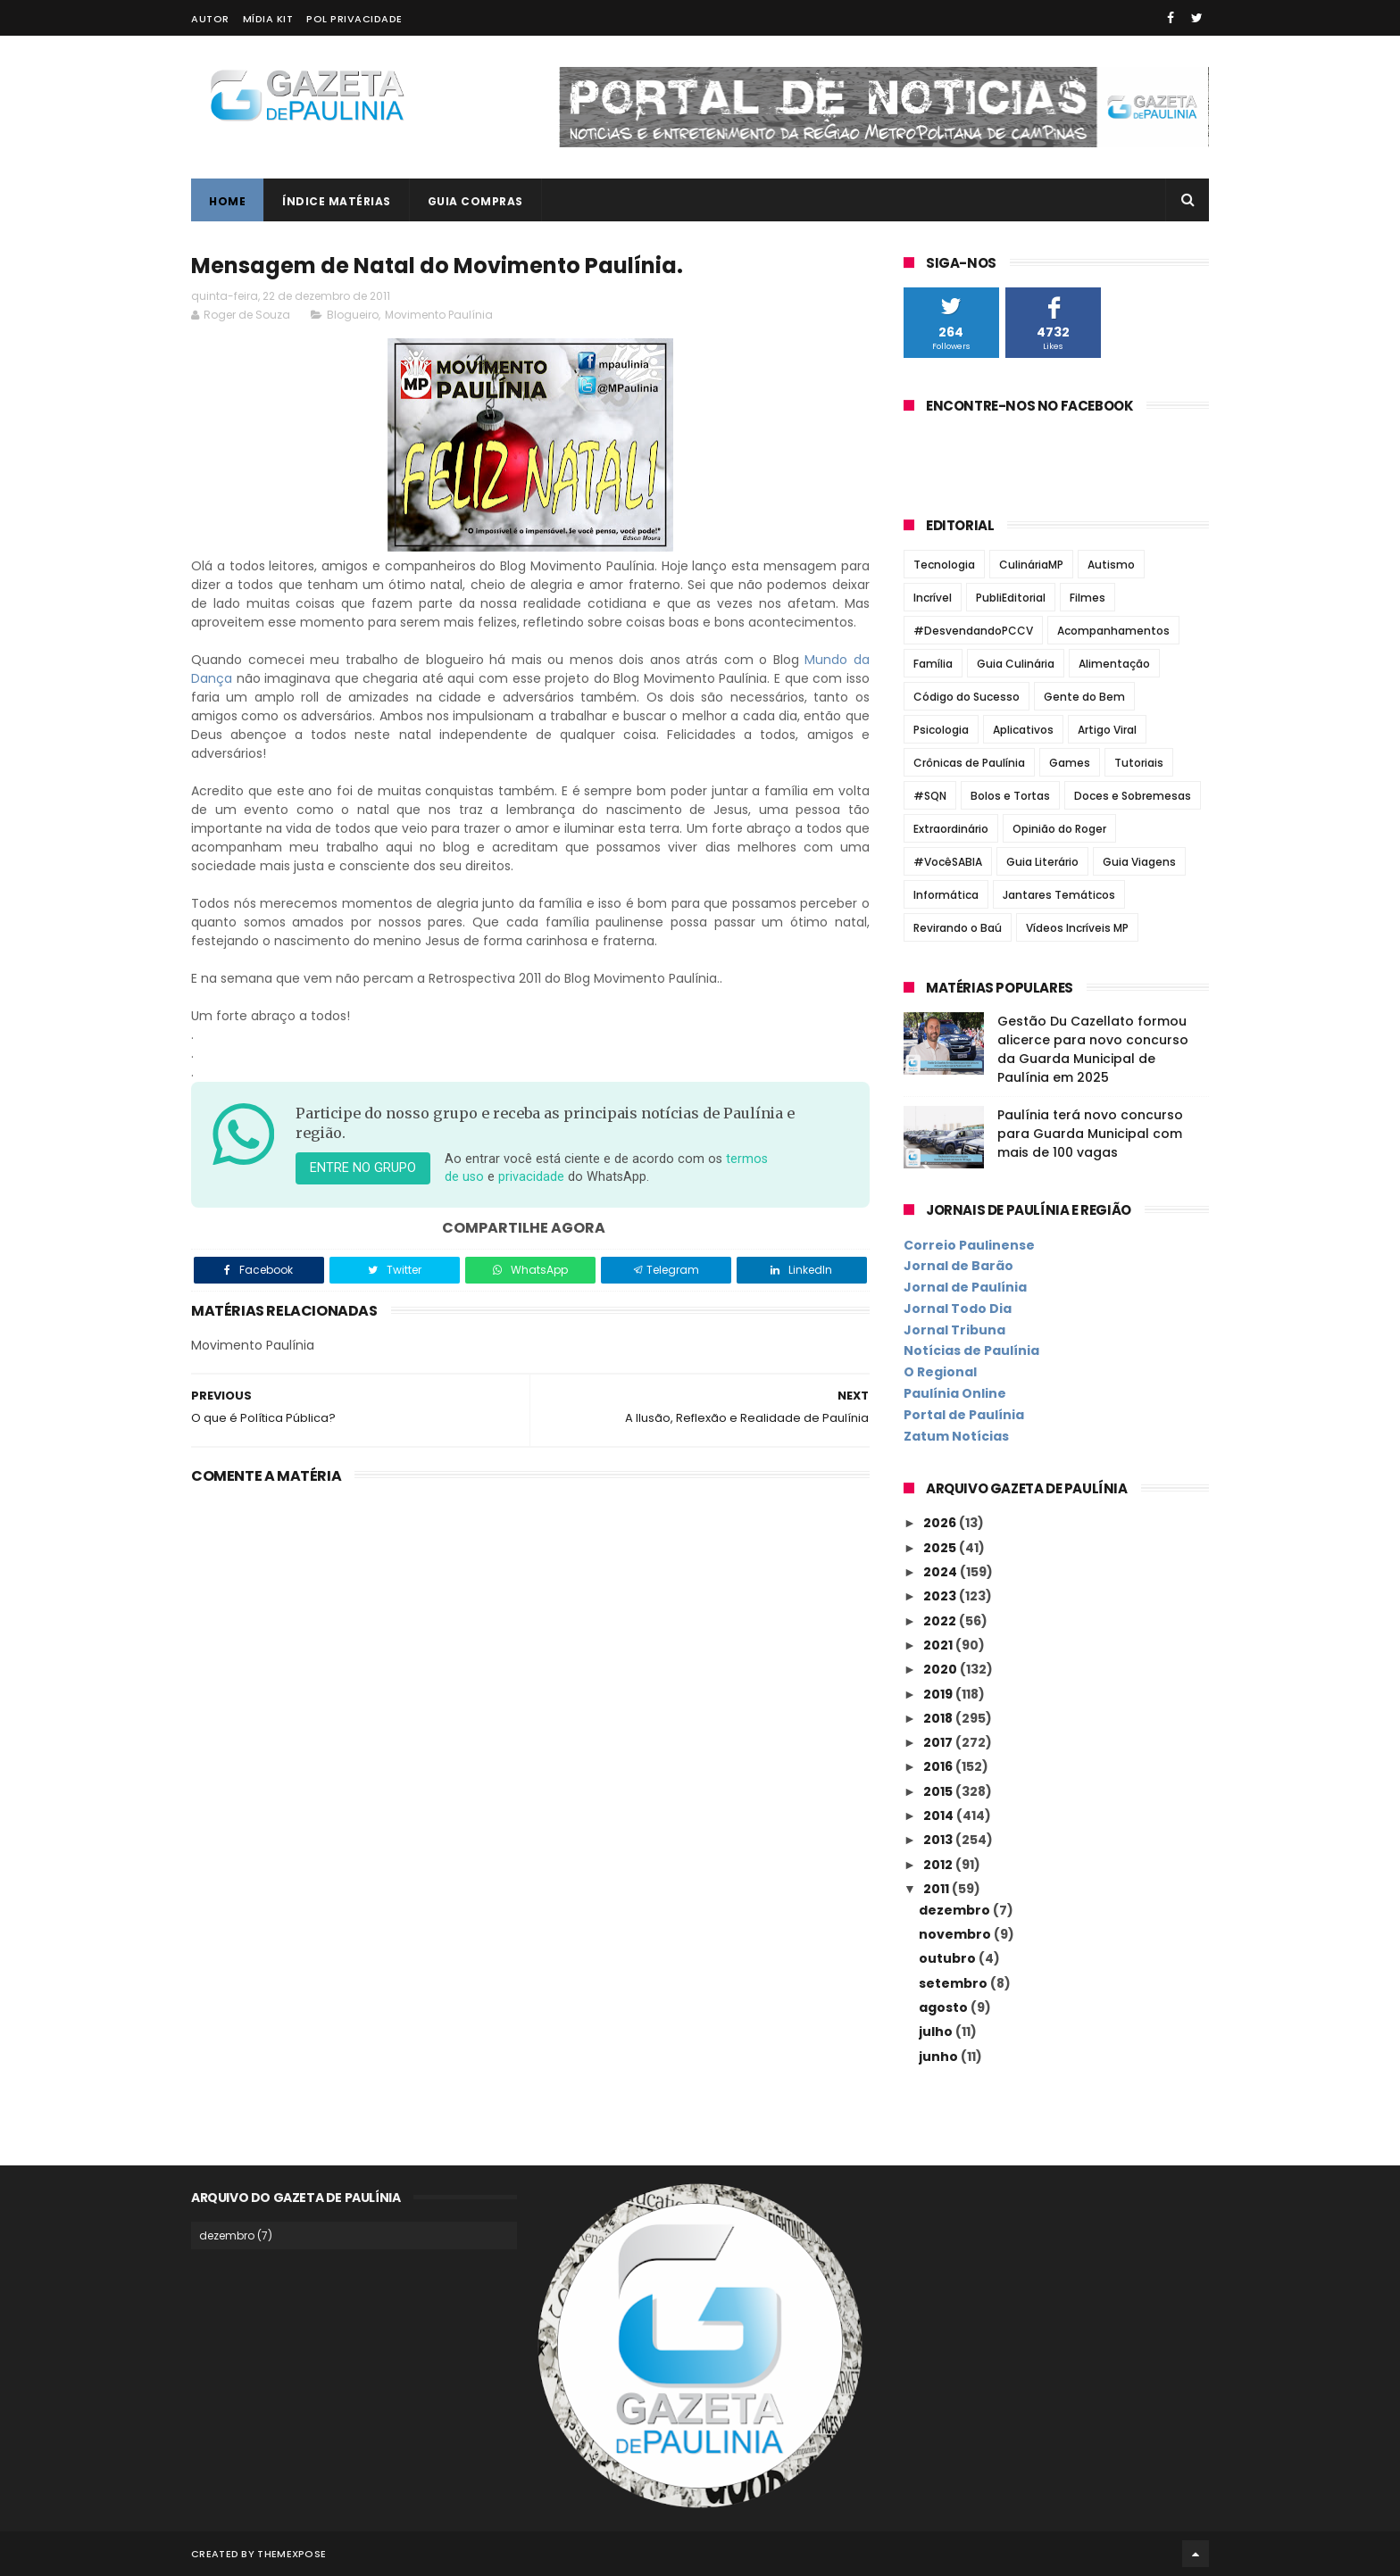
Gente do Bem (1084, 696)
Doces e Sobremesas (1132, 795)
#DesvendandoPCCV (973, 630)
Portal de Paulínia (964, 1415)
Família (933, 663)
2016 (939, 1766)
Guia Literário (1042, 861)
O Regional (940, 1372)
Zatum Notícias (956, 1436)
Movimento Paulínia (439, 314)
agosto (945, 2007)
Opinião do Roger (1059, 828)
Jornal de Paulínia (965, 1287)
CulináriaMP (1031, 564)
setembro (954, 1983)
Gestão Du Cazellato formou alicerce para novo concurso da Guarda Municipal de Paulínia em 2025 (1092, 1049)
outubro (949, 1958)
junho (940, 2056)
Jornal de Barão (958, 1266)
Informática (946, 894)
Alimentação (1114, 663)
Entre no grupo (363, 1168)
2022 (941, 1621)
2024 (941, 1572)
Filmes (1087, 597)
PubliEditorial (1011, 597)
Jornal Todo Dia (958, 1308)
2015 (939, 1791)
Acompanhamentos (1113, 630)
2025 (941, 1548)
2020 (941, 1669)
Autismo (1111, 564)
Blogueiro (353, 314)
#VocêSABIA (947, 861)
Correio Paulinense (969, 1245)
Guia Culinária (1015, 663)
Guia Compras (475, 201)
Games (1069, 762)
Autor (210, 19)
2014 (939, 1815)
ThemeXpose (291, 2554)
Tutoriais (1138, 762)
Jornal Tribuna (954, 1330)
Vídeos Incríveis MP (1077, 927)
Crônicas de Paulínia (969, 762)
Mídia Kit (268, 19)
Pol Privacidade (354, 19)
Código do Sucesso (966, 696)
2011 (937, 1889)
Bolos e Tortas (1010, 795)
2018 (939, 1718)
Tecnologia (944, 564)
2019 (939, 1694)
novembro (956, 1934)
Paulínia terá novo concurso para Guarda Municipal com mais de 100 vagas (1090, 1133)
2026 (941, 1523)
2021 (939, 1645)
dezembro (956, 1910)
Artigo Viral (1107, 729)
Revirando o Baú (957, 927)
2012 (939, 1865)
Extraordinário (950, 828)
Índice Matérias (336, 201)
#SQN (929, 795)
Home (227, 201)
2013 (939, 1840)
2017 (939, 1742)
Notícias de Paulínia (971, 1350)
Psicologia (941, 729)
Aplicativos (1023, 729)
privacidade (531, 1176)
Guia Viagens (1139, 861)
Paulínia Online (955, 1393)
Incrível (932, 597)
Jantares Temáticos (1059, 894)
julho (937, 2031)
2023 (941, 1596)
